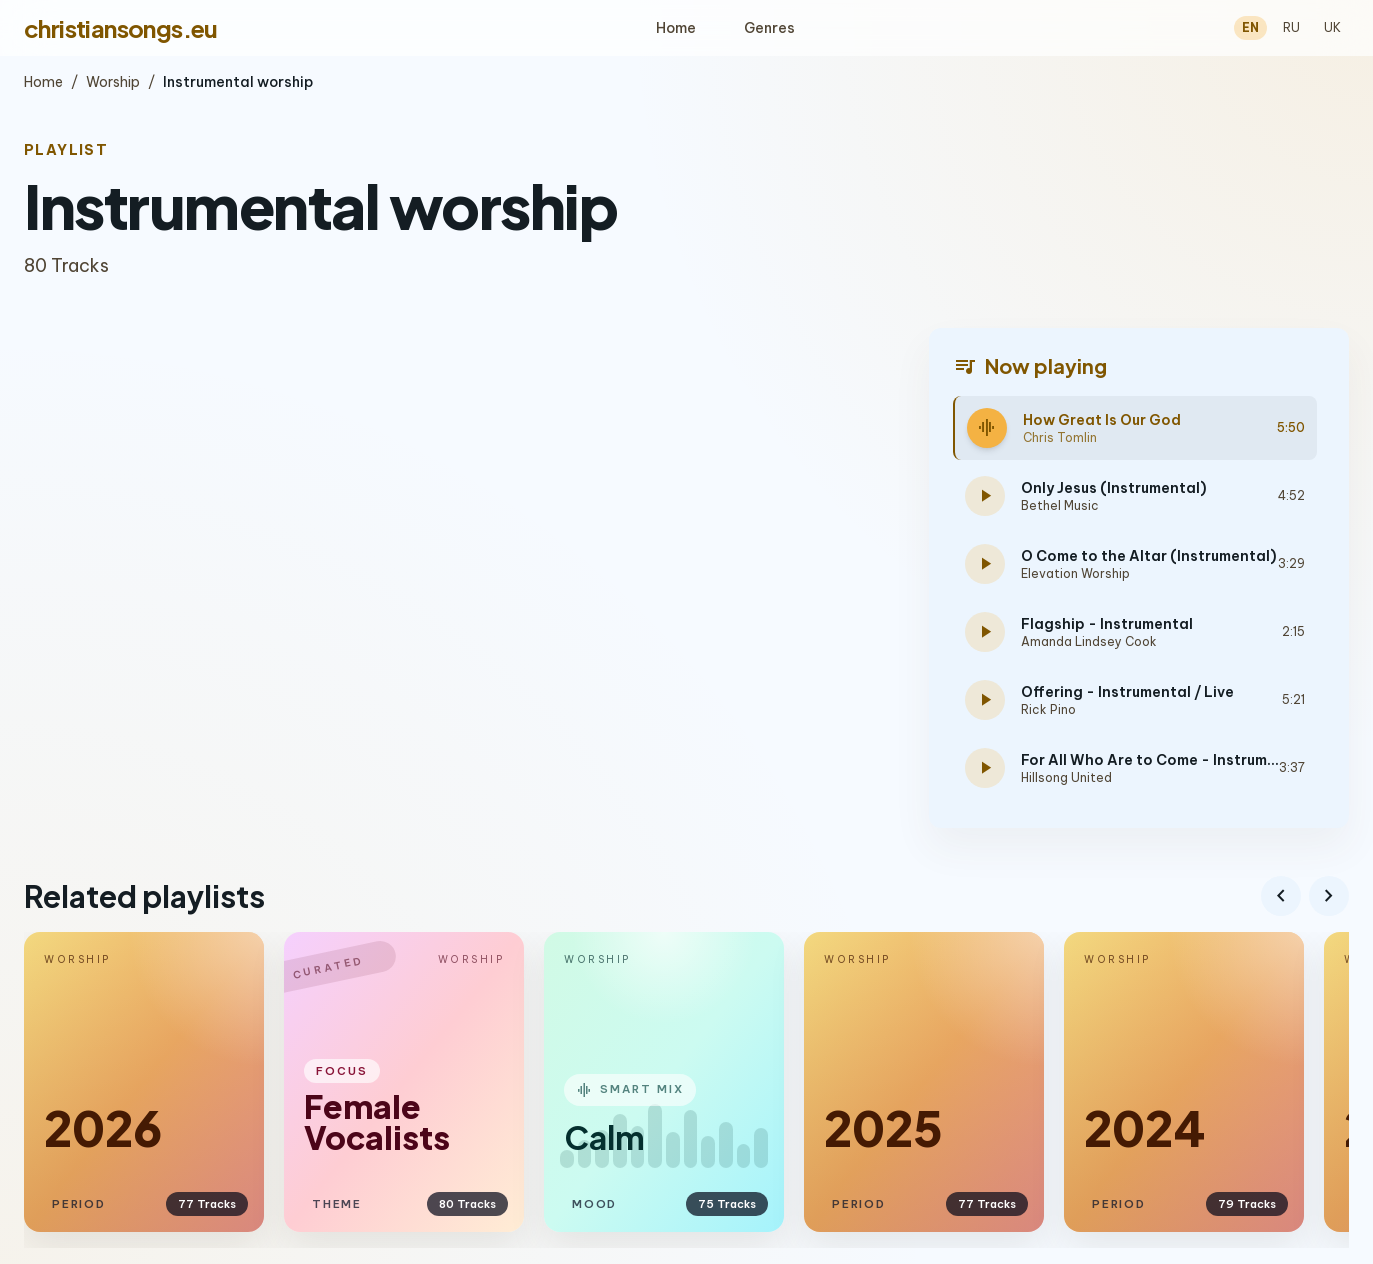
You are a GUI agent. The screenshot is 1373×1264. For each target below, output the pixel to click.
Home (676, 28)
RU (1291, 27)
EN (1250, 27)
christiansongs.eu (121, 28)
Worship (113, 82)
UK (1332, 27)
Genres (769, 28)
